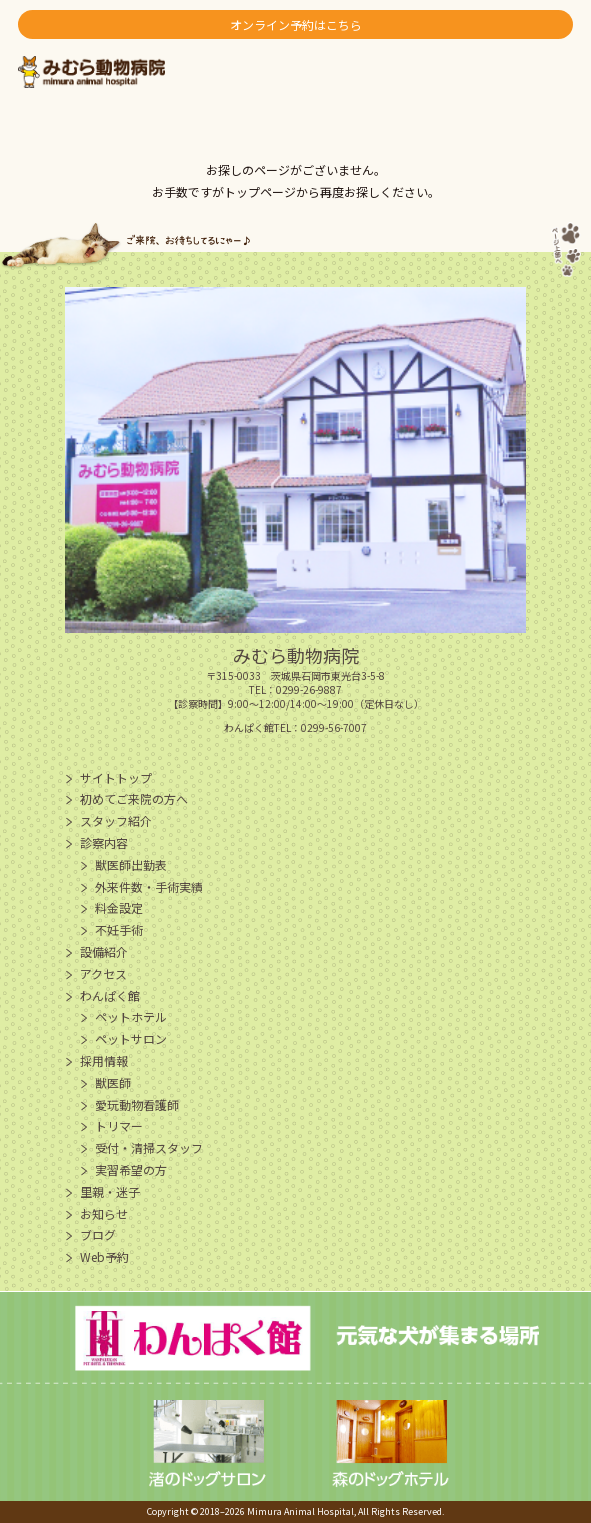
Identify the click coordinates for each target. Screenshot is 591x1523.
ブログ (98, 1234)
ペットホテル (131, 1016)
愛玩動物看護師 (137, 1104)
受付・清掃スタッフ (149, 1147)
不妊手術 (119, 929)
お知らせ (104, 1213)
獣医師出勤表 (131, 864)
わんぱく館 (110, 995)
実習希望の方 (131, 1169)
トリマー (119, 1125)
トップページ (260, 191)
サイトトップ (116, 777)
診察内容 (104, 842)
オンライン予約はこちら (296, 24)
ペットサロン (131, 1038)
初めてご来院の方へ (134, 798)
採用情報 (104, 1060)
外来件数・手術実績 (149, 886)
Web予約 (104, 1256)
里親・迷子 (110, 1191)
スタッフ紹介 (116, 820)
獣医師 (113, 1082)
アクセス (103, 973)
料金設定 (119, 907)
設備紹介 (104, 951)
